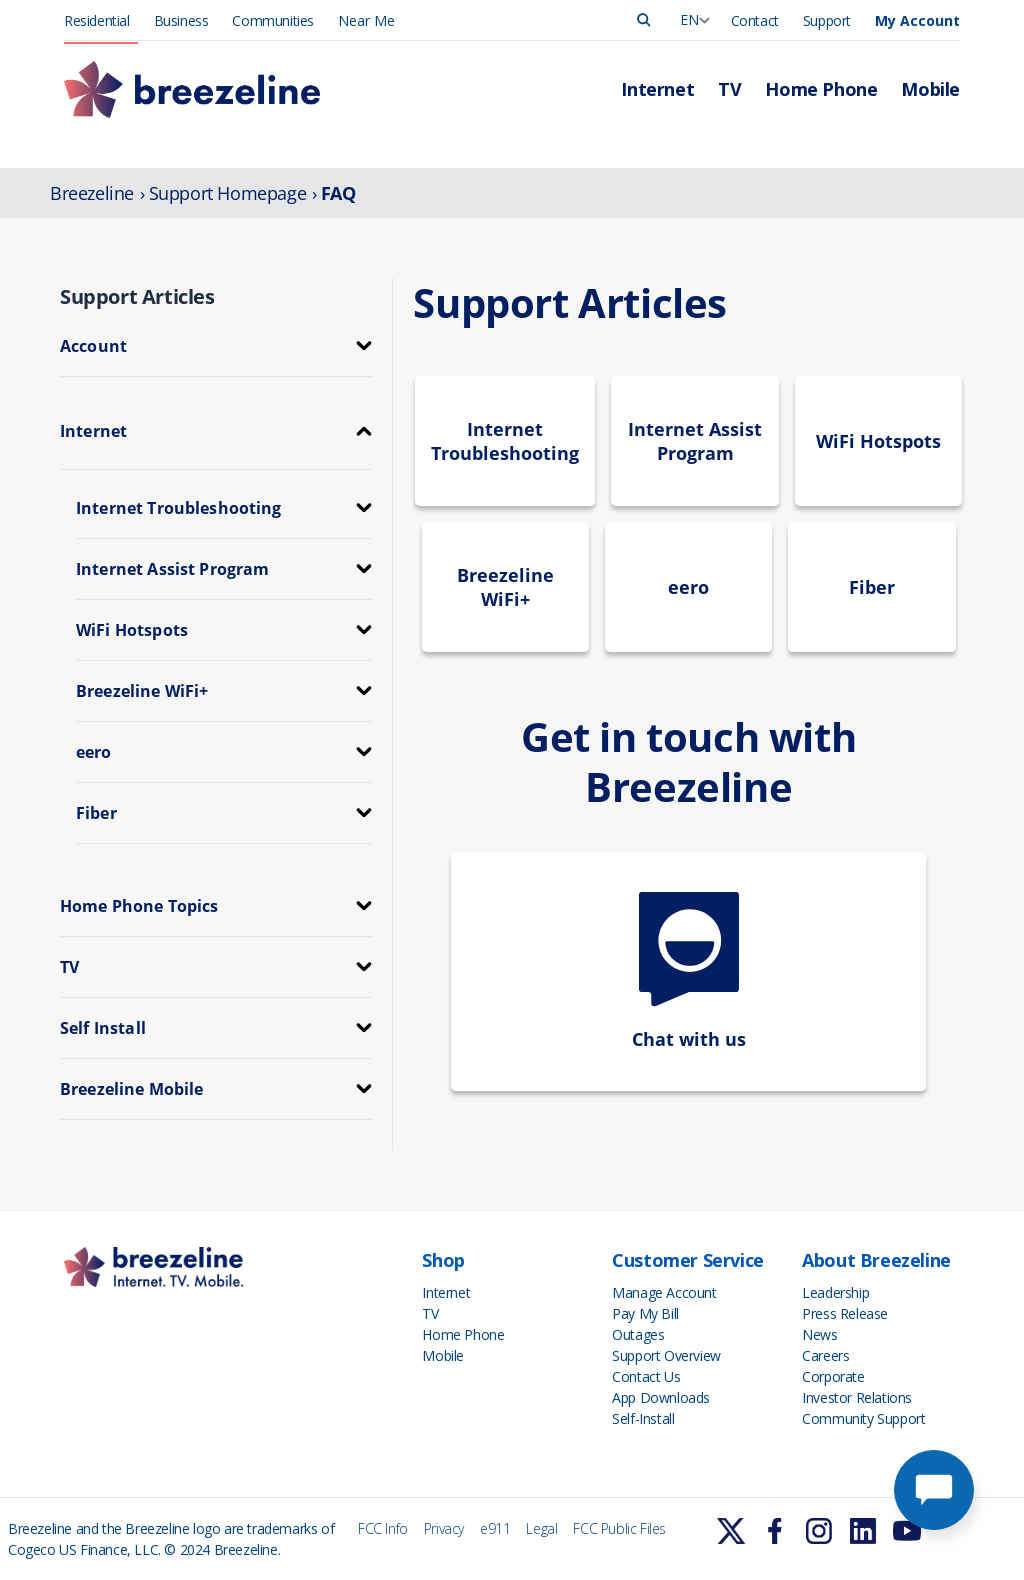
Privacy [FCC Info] (444, 1528)
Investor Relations (857, 1397)
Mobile (930, 89)
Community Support (863, 1418)
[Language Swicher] (693, 20)
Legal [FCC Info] (541, 1528)
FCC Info (383, 1528)
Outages (638, 1334)
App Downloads (661, 1397)
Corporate (833, 1376)
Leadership (835, 1292)
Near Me (366, 20)
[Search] (644, 20)
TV (729, 89)
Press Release (845, 1313)
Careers (825, 1355)
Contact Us (646, 1376)
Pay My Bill (645, 1313)
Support (827, 20)
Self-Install (643, 1418)
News (819, 1334)
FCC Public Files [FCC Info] (619, 1528)
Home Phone (821, 89)
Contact (755, 20)
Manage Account (664, 1292)
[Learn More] (731, 1531)
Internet (657, 89)
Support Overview (666, 1355)
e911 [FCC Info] (495, 1528)
